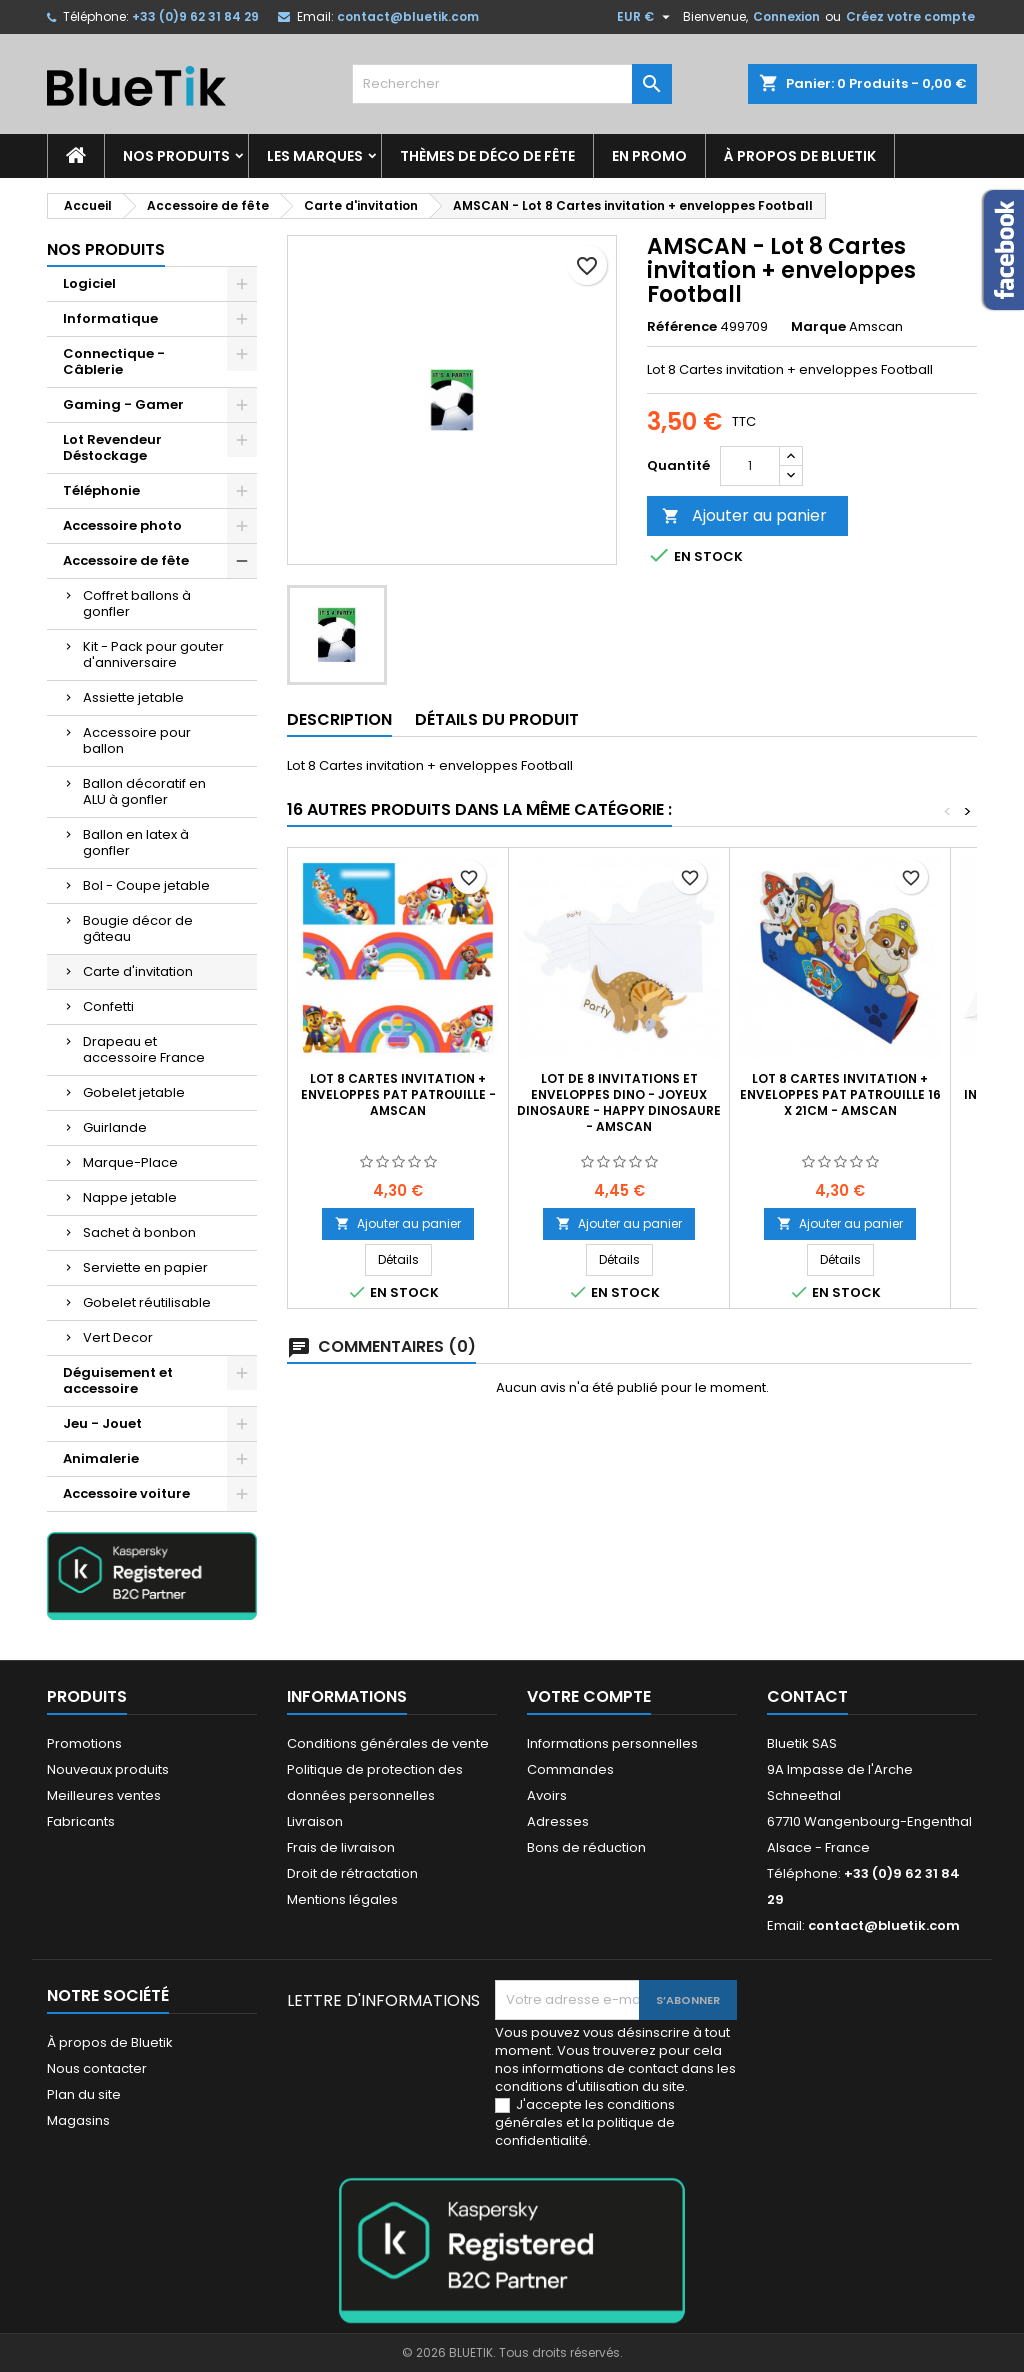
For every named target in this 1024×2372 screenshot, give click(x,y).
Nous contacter (97, 2068)
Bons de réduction (586, 1847)
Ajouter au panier (744, 515)
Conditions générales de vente (388, 1743)
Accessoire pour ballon (137, 740)
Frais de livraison (341, 1847)
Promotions (84, 1743)
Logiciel (89, 283)
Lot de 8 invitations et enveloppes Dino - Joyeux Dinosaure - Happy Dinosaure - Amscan (619, 1102)
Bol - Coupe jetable (146, 885)
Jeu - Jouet (102, 1423)
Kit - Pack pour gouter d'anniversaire (153, 654)
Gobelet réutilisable (147, 1302)
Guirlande (115, 1127)
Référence (682, 327)
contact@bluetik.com (408, 16)
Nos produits (176, 156)
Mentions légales (342, 1899)
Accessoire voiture (126, 1493)
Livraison (315, 1821)
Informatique (110, 318)
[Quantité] (750, 466)
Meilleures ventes (104, 1795)
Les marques (315, 156)
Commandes (570, 1769)
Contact (807, 1696)
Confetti (108, 1006)
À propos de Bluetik (800, 156)
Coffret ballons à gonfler (137, 603)
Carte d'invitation (138, 971)
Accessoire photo (122, 525)
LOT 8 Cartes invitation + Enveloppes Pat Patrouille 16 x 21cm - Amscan (840, 1094)
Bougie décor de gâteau (138, 928)
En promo (649, 156)
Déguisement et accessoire (118, 1380)
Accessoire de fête (126, 560)
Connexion (786, 16)
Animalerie (101, 1458)
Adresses (558, 1821)
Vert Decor (118, 1337)
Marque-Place (130, 1162)
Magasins (78, 2120)
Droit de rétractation (352, 1873)
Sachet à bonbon (139, 1232)
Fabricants (81, 1821)
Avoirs (547, 1795)
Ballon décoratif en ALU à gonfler (144, 791)
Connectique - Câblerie (114, 361)
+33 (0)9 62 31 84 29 (195, 16)
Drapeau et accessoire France (144, 1049)
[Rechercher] (512, 84)
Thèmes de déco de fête (487, 156)
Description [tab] (339, 719)
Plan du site (84, 2094)
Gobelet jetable (134, 1092)
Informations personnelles (612, 1743)
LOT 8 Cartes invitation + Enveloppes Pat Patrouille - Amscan (398, 1094)
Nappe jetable (130, 1197)
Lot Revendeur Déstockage (112, 447)
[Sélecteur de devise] (646, 17)
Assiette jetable (133, 697)
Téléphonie (101, 490)
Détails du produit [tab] (497, 719)
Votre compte (589, 1696)
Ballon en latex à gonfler (136, 842)
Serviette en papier (145, 1267)
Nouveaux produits (108, 1769)
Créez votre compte (910, 16)
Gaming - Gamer (123, 404)
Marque (818, 327)
